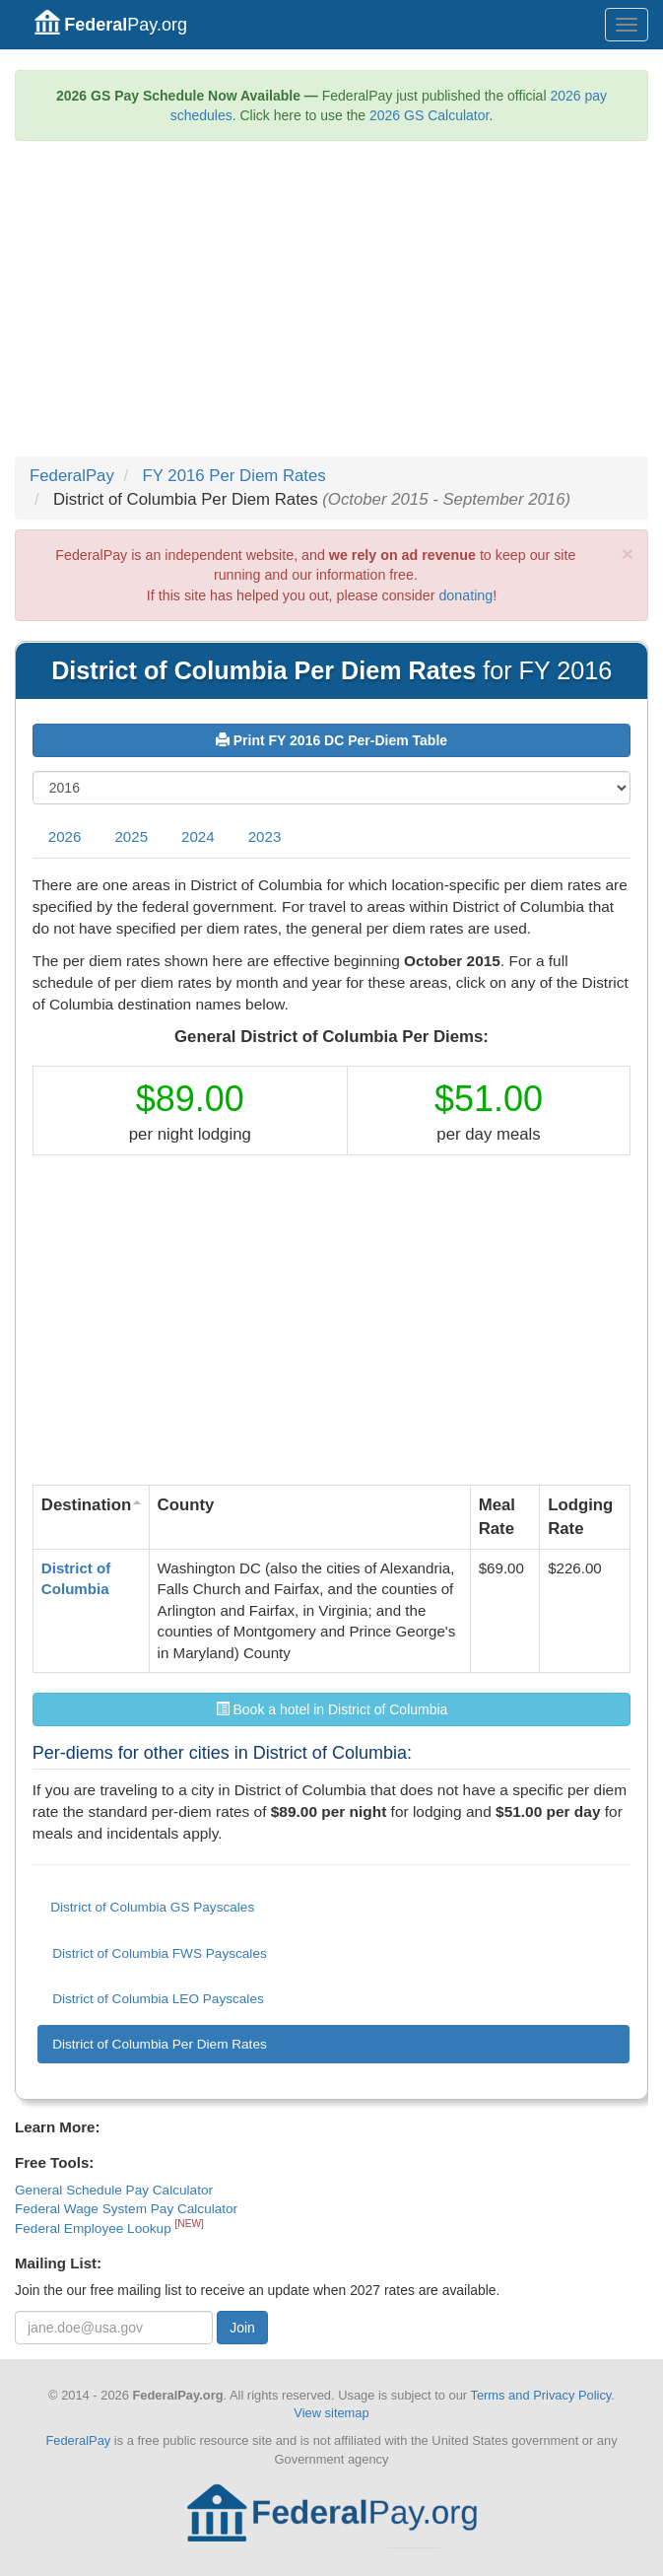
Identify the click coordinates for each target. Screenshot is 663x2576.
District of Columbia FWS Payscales (159, 1953)
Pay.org (110, 22)
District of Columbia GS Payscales (152, 1907)
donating (465, 595)
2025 (131, 836)
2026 (65, 836)
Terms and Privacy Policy (540, 2395)
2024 (198, 836)
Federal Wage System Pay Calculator (126, 2208)
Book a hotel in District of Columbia (332, 1709)
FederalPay (72, 475)
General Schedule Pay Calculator (114, 2190)
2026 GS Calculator (429, 115)
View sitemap (331, 2412)
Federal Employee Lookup (94, 2228)
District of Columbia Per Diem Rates (159, 2044)
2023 (265, 836)
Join (242, 2327)
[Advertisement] (331, 309)
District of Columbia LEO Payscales (158, 1998)
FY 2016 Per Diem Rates (234, 475)
